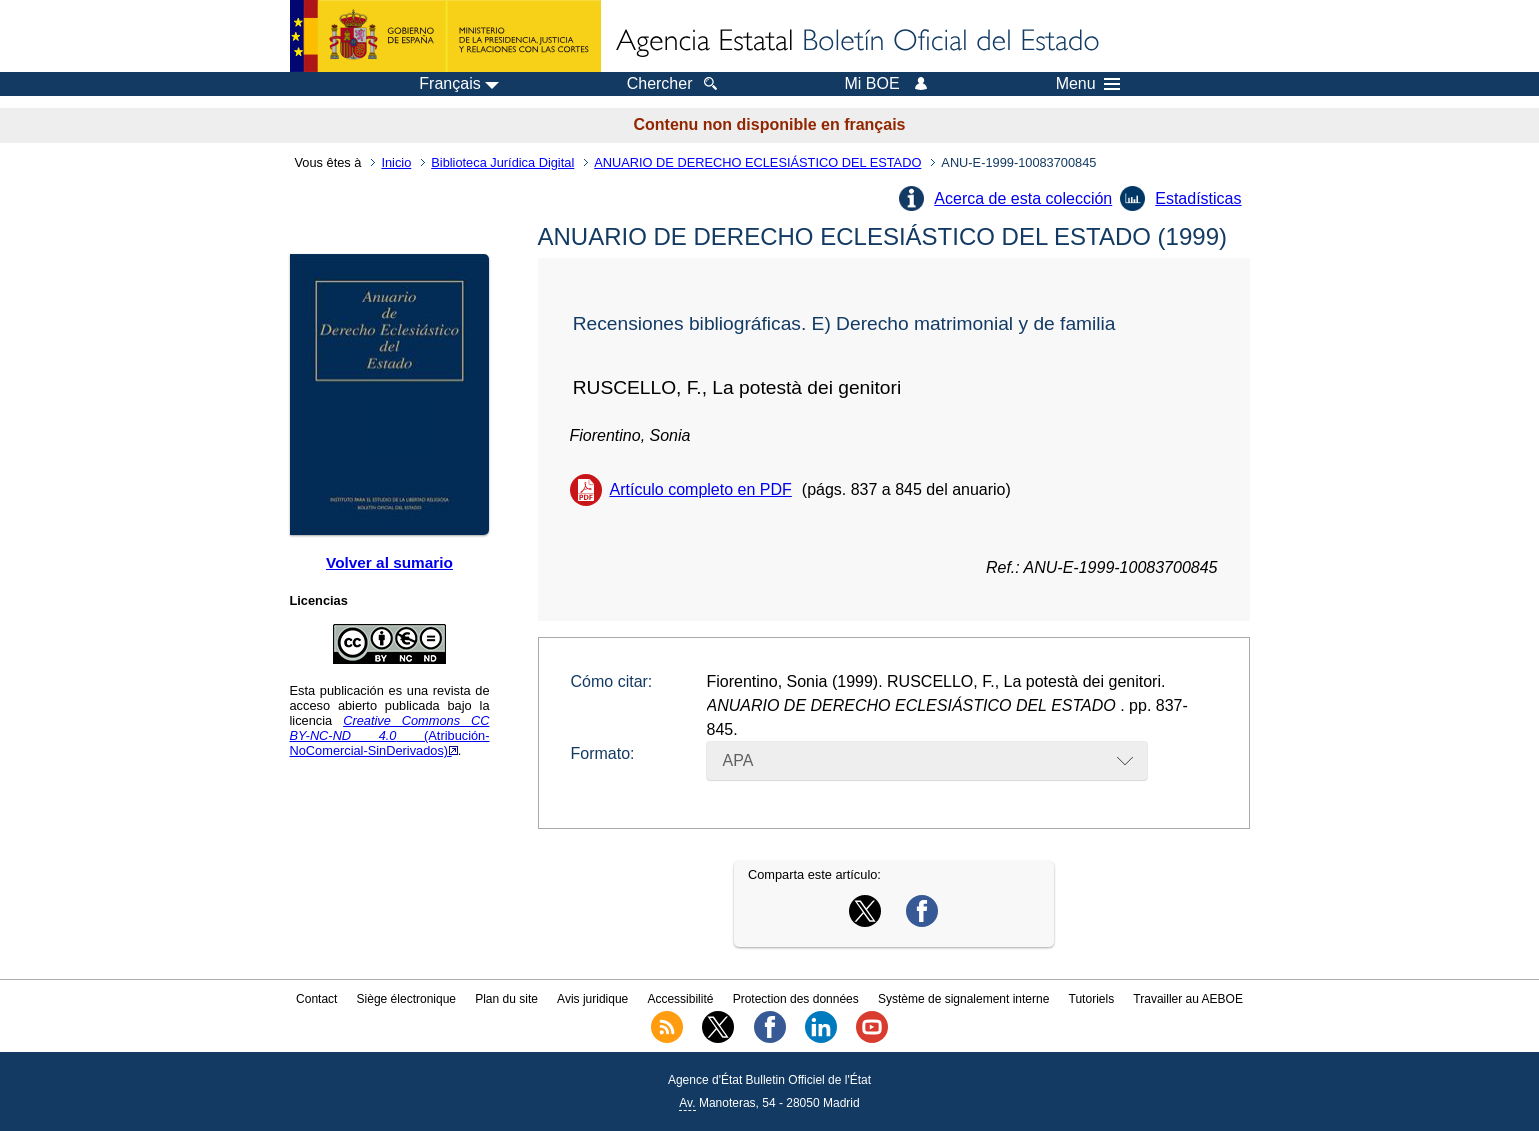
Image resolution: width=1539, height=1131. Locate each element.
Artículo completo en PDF (701, 489)
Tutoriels (1092, 999)
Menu (1088, 84)
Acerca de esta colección (1023, 198)
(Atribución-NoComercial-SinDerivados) (390, 735)
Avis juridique (592, 999)
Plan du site (506, 999)
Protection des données (796, 999)
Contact (316, 999)
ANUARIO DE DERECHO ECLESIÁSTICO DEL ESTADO (757, 162)
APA (738, 760)
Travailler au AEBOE (1188, 999)
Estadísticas (1198, 198)
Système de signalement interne (963, 999)
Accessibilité (680, 999)
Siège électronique (406, 999)
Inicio (396, 162)
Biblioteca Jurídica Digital (502, 162)
